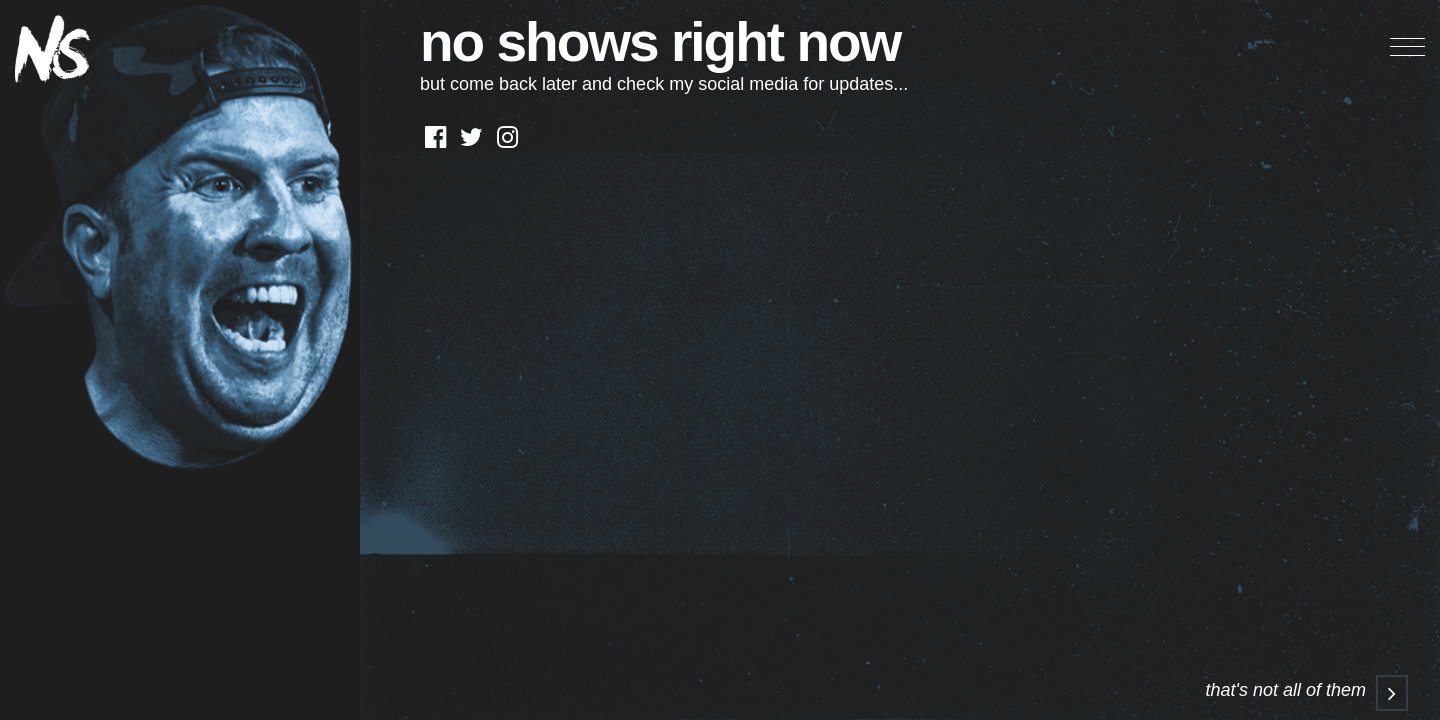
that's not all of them (1306, 690)
